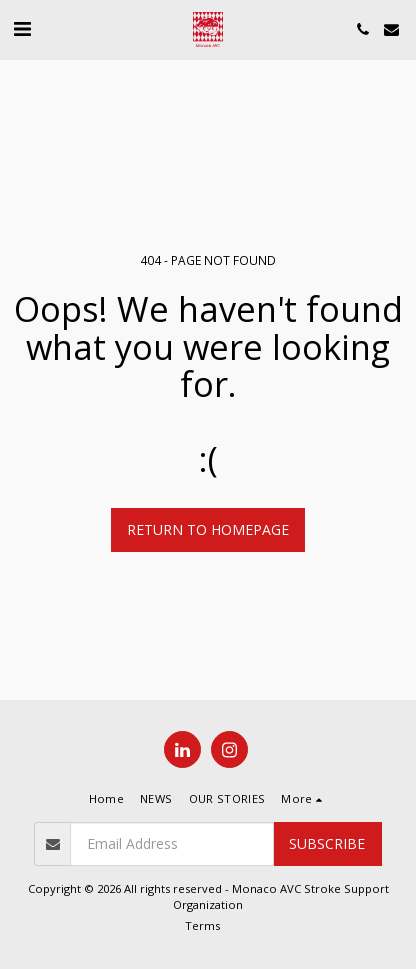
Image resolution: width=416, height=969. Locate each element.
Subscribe (327, 843)
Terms (202, 925)
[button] (22, 28)
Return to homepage (208, 529)
